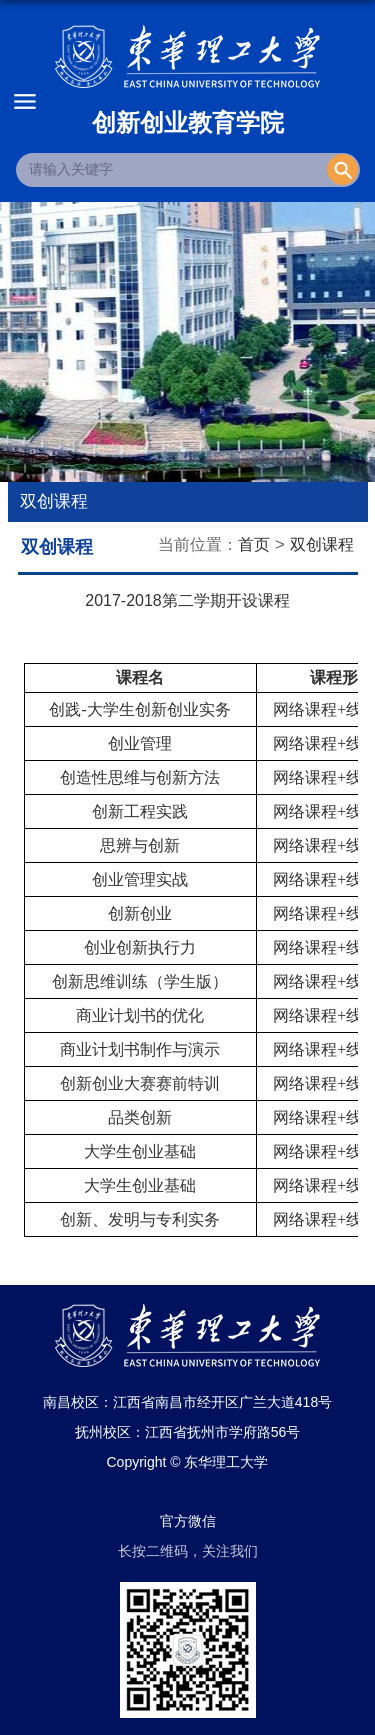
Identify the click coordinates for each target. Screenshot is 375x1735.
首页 (254, 544)
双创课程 (322, 544)
